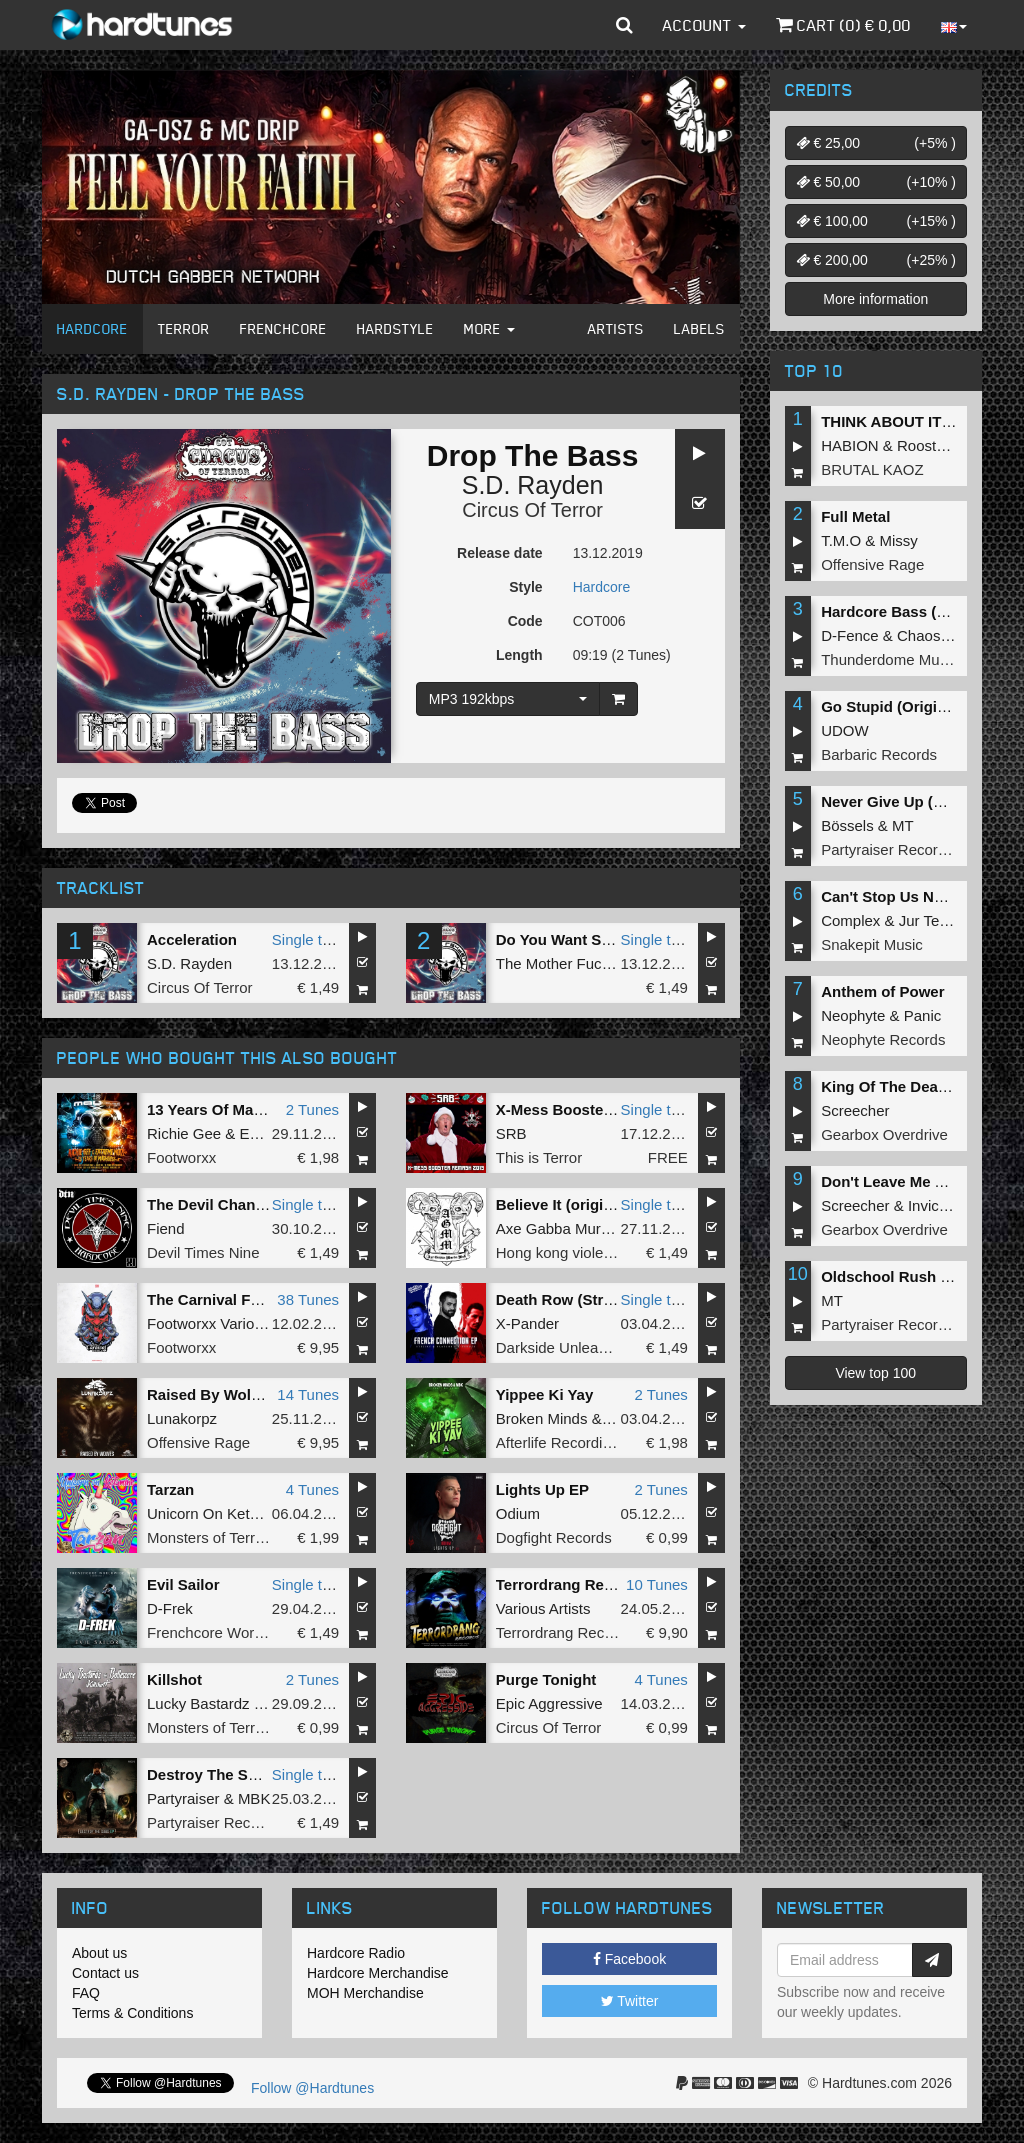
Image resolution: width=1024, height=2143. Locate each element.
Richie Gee (184, 1133)
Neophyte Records (883, 1039)
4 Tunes (312, 1489)
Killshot (174, 1679)
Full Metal (855, 516)
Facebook (629, 1959)
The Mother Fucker (559, 963)
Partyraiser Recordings (223, 1822)
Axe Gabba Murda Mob (573, 1228)
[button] (624, 25)
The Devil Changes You (229, 1204)
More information (875, 299)
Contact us (105, 1973)
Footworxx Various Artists (231, 1323)
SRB (511, 1133)
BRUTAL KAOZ (872, 469)
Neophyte (853, 1015)
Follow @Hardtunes (312, 2088)
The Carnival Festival (222, 1299)
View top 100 (875, 1373)
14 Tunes (308, 1394)
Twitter (630, 2001)
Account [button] (704, 25)
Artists (616, 328)
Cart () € (843, 25)
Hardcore (92, 328)
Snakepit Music (872, 944)
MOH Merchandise (365, 1993)
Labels (699, 328)
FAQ (86, 1993)
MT (903, 825)
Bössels (847, 825)
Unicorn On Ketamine (218, 1513)
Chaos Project (944, 635)
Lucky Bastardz (198, 1703)
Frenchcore (283, 328)
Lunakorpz (182, 1418)
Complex (850, 920)
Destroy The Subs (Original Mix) (261, 1774)
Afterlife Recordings (561, 1442)
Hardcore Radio (356, 1953)
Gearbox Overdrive (884, 1134)
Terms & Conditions (132, 2013)
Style (525, 587)
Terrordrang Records (570, 1584)
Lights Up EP (542, 1489)
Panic (923, 1015)
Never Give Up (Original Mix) (922, 801)
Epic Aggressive (549, 1703)
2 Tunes (312, 1109)
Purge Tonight (546, 1679)
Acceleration (192, 939)
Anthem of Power (882, 991)
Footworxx (181, 1157)
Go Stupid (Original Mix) (907, 706)
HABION (850, 445)
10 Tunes (657, 1584)
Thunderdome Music (889, 659)
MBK (254, 1798)
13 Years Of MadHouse (227, 1109)
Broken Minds (542, 1418)
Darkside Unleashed (563, 1347)
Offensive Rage (198, 1442)
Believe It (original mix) (578, 1204)
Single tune (309, 939)
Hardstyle (395, 328)
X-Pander (527, 1323)
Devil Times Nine (203, 1252)
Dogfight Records (554, 1537)
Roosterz (927, 445)
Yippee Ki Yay (545, 1394)
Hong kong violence (562, 1252)
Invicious (937, 1205)
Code (525, 621)
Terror (184, 328)
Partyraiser (183, 1798)
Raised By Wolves (211, 1394)
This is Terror (539, 1157)
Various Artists (543, 1608)
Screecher (855, 1110)
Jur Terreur (935, 920)
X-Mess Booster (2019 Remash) (607, 1109)
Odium (518, 1513)
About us (99, 1953)
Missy (899, 540)
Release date (500, 553)
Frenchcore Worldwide (222, 1632)
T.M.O (841, 540)
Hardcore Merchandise (378, 1973)
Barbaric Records (879, 754)
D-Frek (170, 1608)
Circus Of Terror (532, 510)
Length (519, 655)
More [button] (489, 328)
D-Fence (850, 635)
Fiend (166, 1228)
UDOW (845, 730)
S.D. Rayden (533, 485)
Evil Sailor (183, 1584)
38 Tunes (308, 1299)
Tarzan (170, 1489)
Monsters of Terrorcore (222, 1537)
